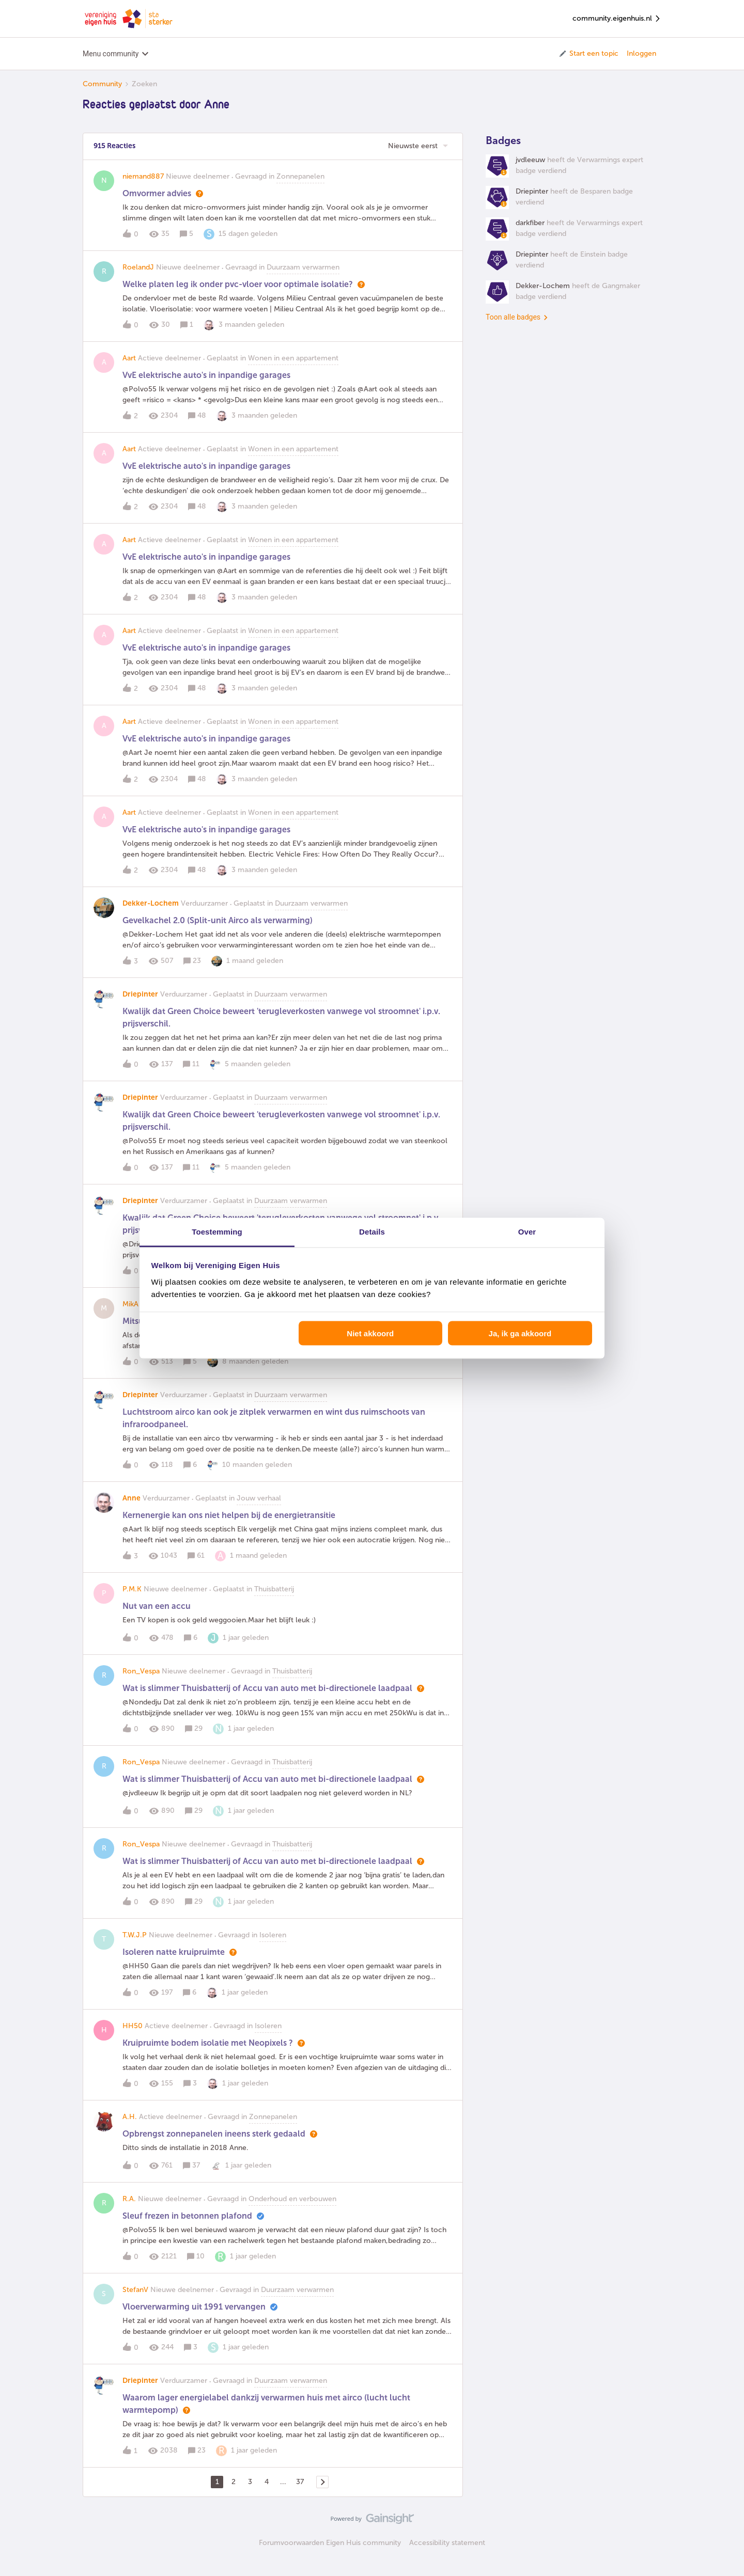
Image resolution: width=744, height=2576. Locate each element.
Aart (129, 369)
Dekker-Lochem (150, 914)
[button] (588, 54)
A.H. (129, 2128)
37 (300, 2493)
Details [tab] (372, 1231)
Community (102, 84)
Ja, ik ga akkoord (520, 1333)
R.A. (129, 2210)
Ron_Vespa (141, 1682)
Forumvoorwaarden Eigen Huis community (330, 2554)
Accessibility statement (447, 2554)
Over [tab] (527, 1231)
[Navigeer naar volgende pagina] (322, 2493)
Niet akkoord (370, 1333)
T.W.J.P (134, 1946)
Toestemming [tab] (217, 1231)
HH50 (132, 2037)
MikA (130, 1315)
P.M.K (132, 1600)
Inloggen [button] (641, 53)
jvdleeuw (530, 170)
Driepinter (140, 1005)
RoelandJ (138, 278)
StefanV (135, 2301)
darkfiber (530, 233)
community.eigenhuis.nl (616, 18)
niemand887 (143, 187)
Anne (131, 1509)
